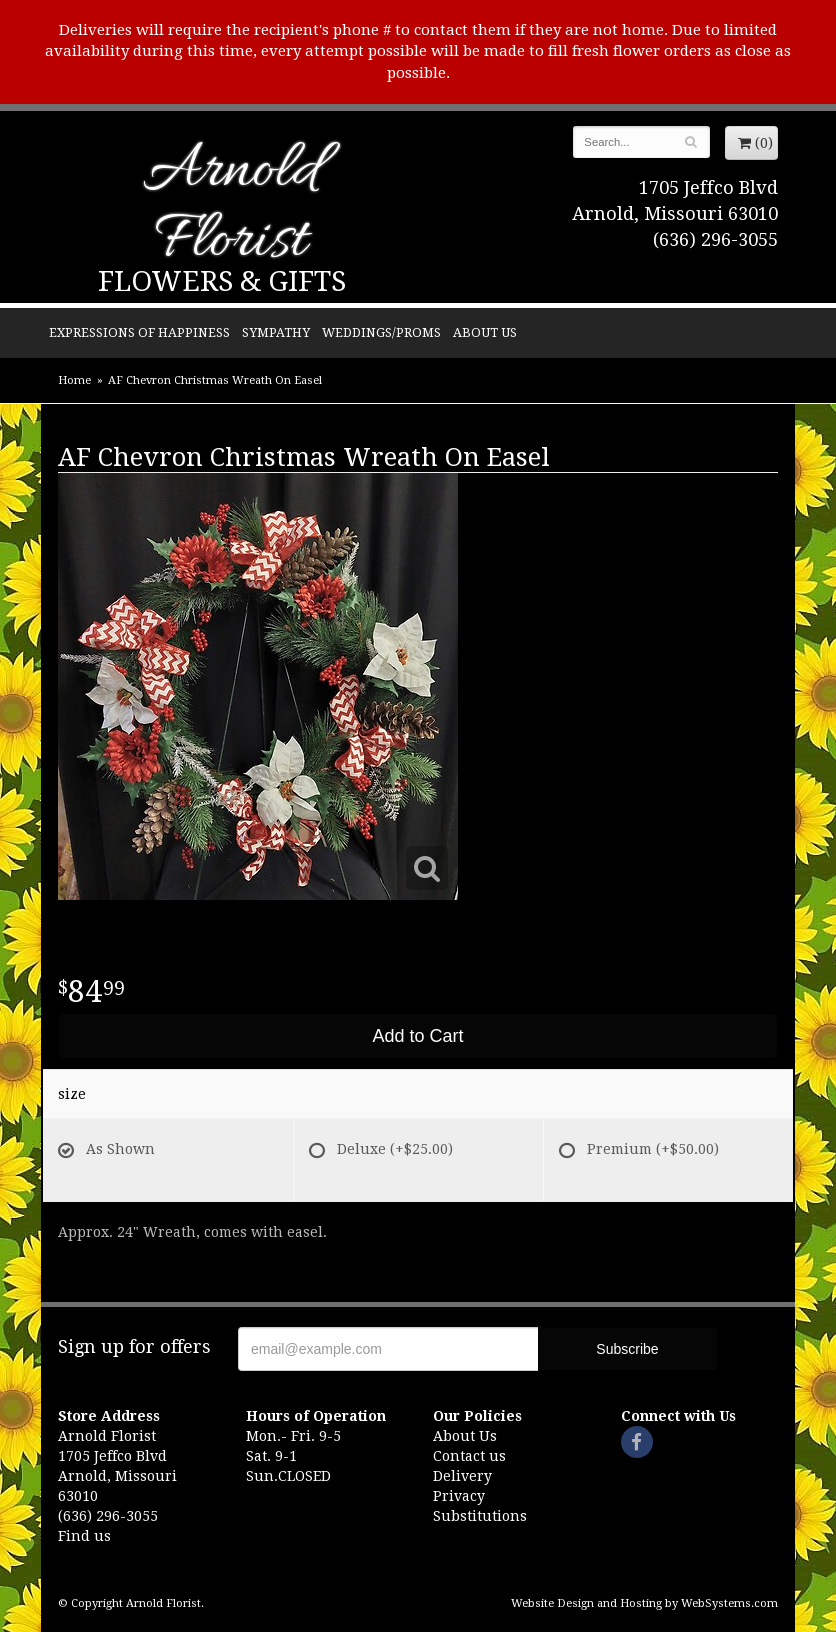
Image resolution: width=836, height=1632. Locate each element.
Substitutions (480, 1516)
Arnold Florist (231, 207)
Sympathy (276, 332)
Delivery (462, 1476)
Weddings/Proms (381, 332)
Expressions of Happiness (139, 332)
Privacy (459, 1496)
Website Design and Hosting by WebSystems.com (644, 1603)
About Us (485, 332)
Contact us (469, 1456)
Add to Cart (417, 1036)
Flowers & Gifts (222, 281)
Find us (84, 1536)
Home (74, 380)
